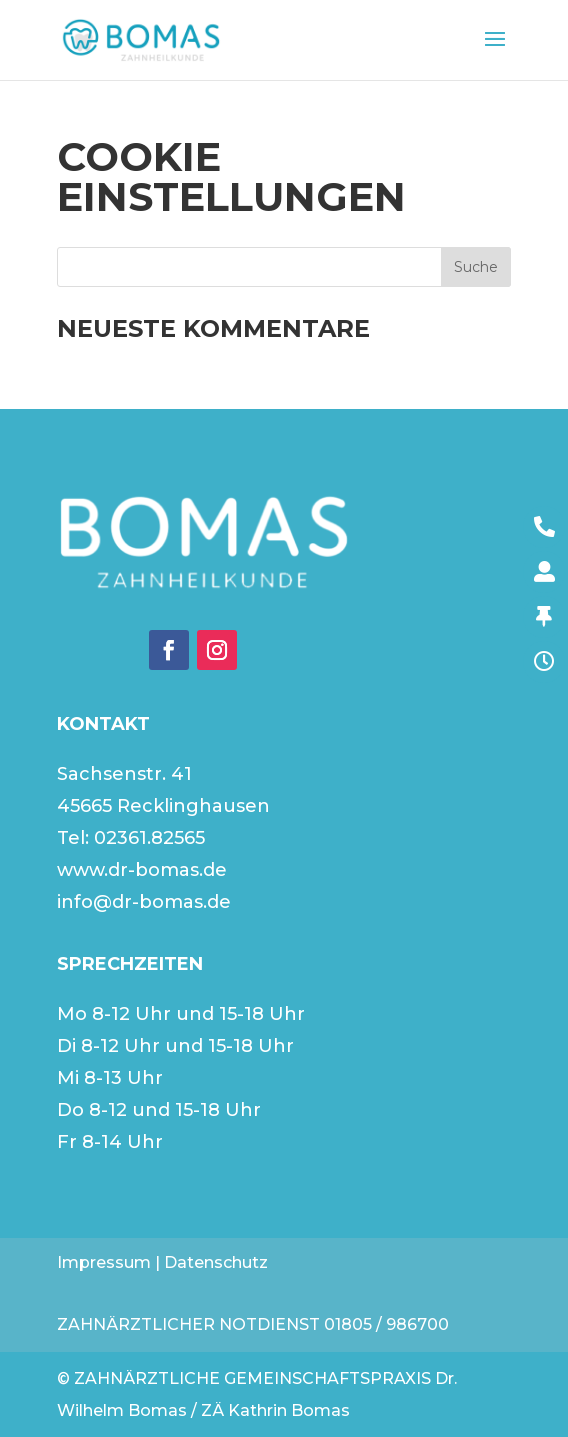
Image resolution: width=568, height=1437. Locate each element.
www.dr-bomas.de (142, 870)
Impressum (104, 1262)
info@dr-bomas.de (144, 902)
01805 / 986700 (386, 1324)
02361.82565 (149, 838)
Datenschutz (216, 1262)
